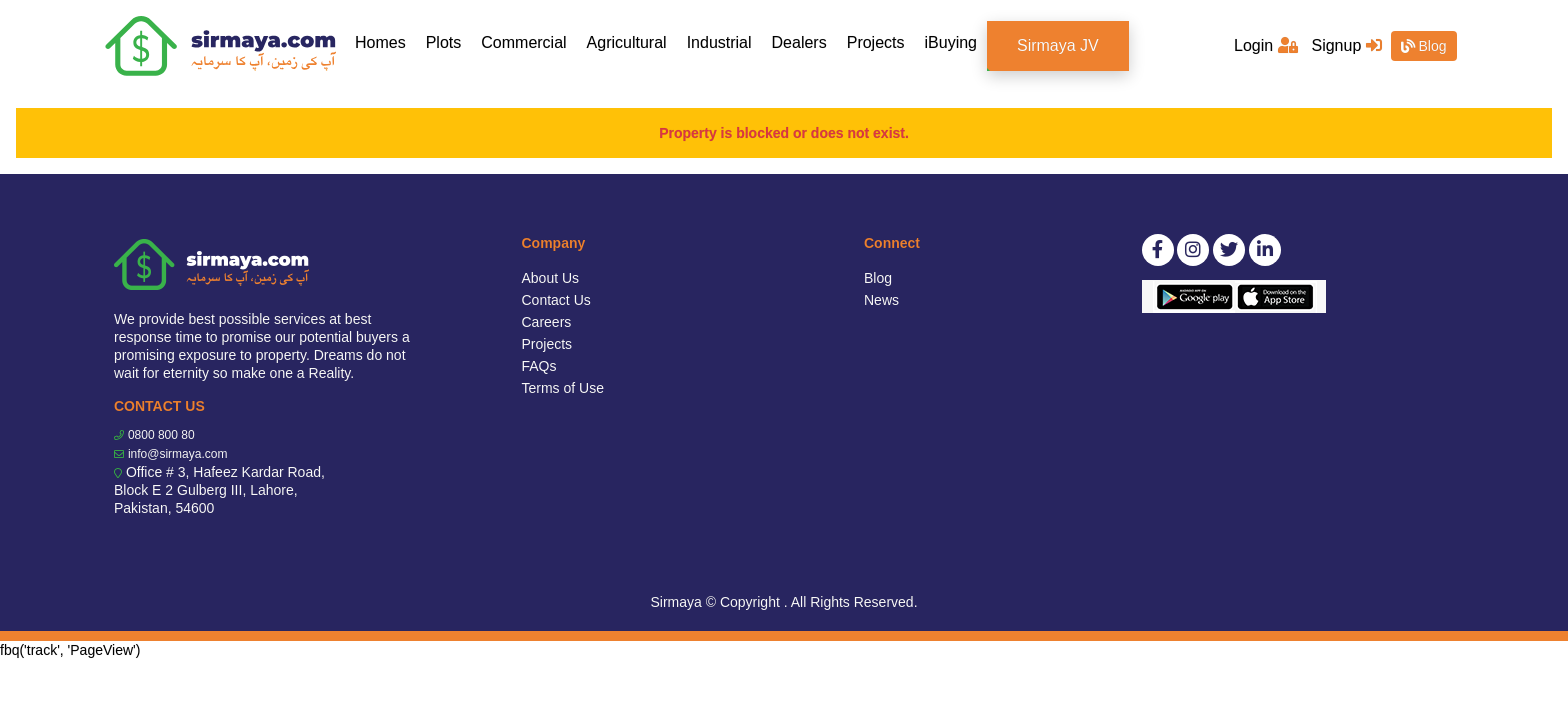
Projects (876, 42)
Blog (1424, 46)
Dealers (799, 42)
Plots (444, 42)
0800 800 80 (161, 435)
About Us (551, 278)
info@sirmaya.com (178, 454)
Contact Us (556, 300)
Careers (547, 322)
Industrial (719, 42)
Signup (1346, 45)
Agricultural (627, 42)
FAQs (539, 366)
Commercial (523, 42)
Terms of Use (563, 388)
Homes (385, 41)
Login (1266, 45)
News (881, 300)
